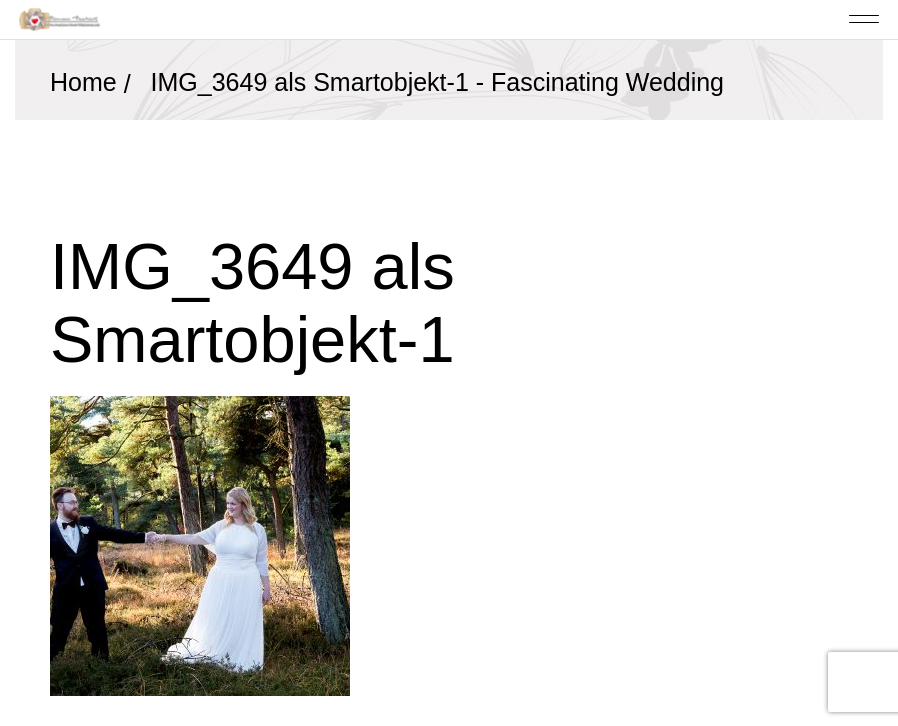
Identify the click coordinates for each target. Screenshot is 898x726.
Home (83, 82)
